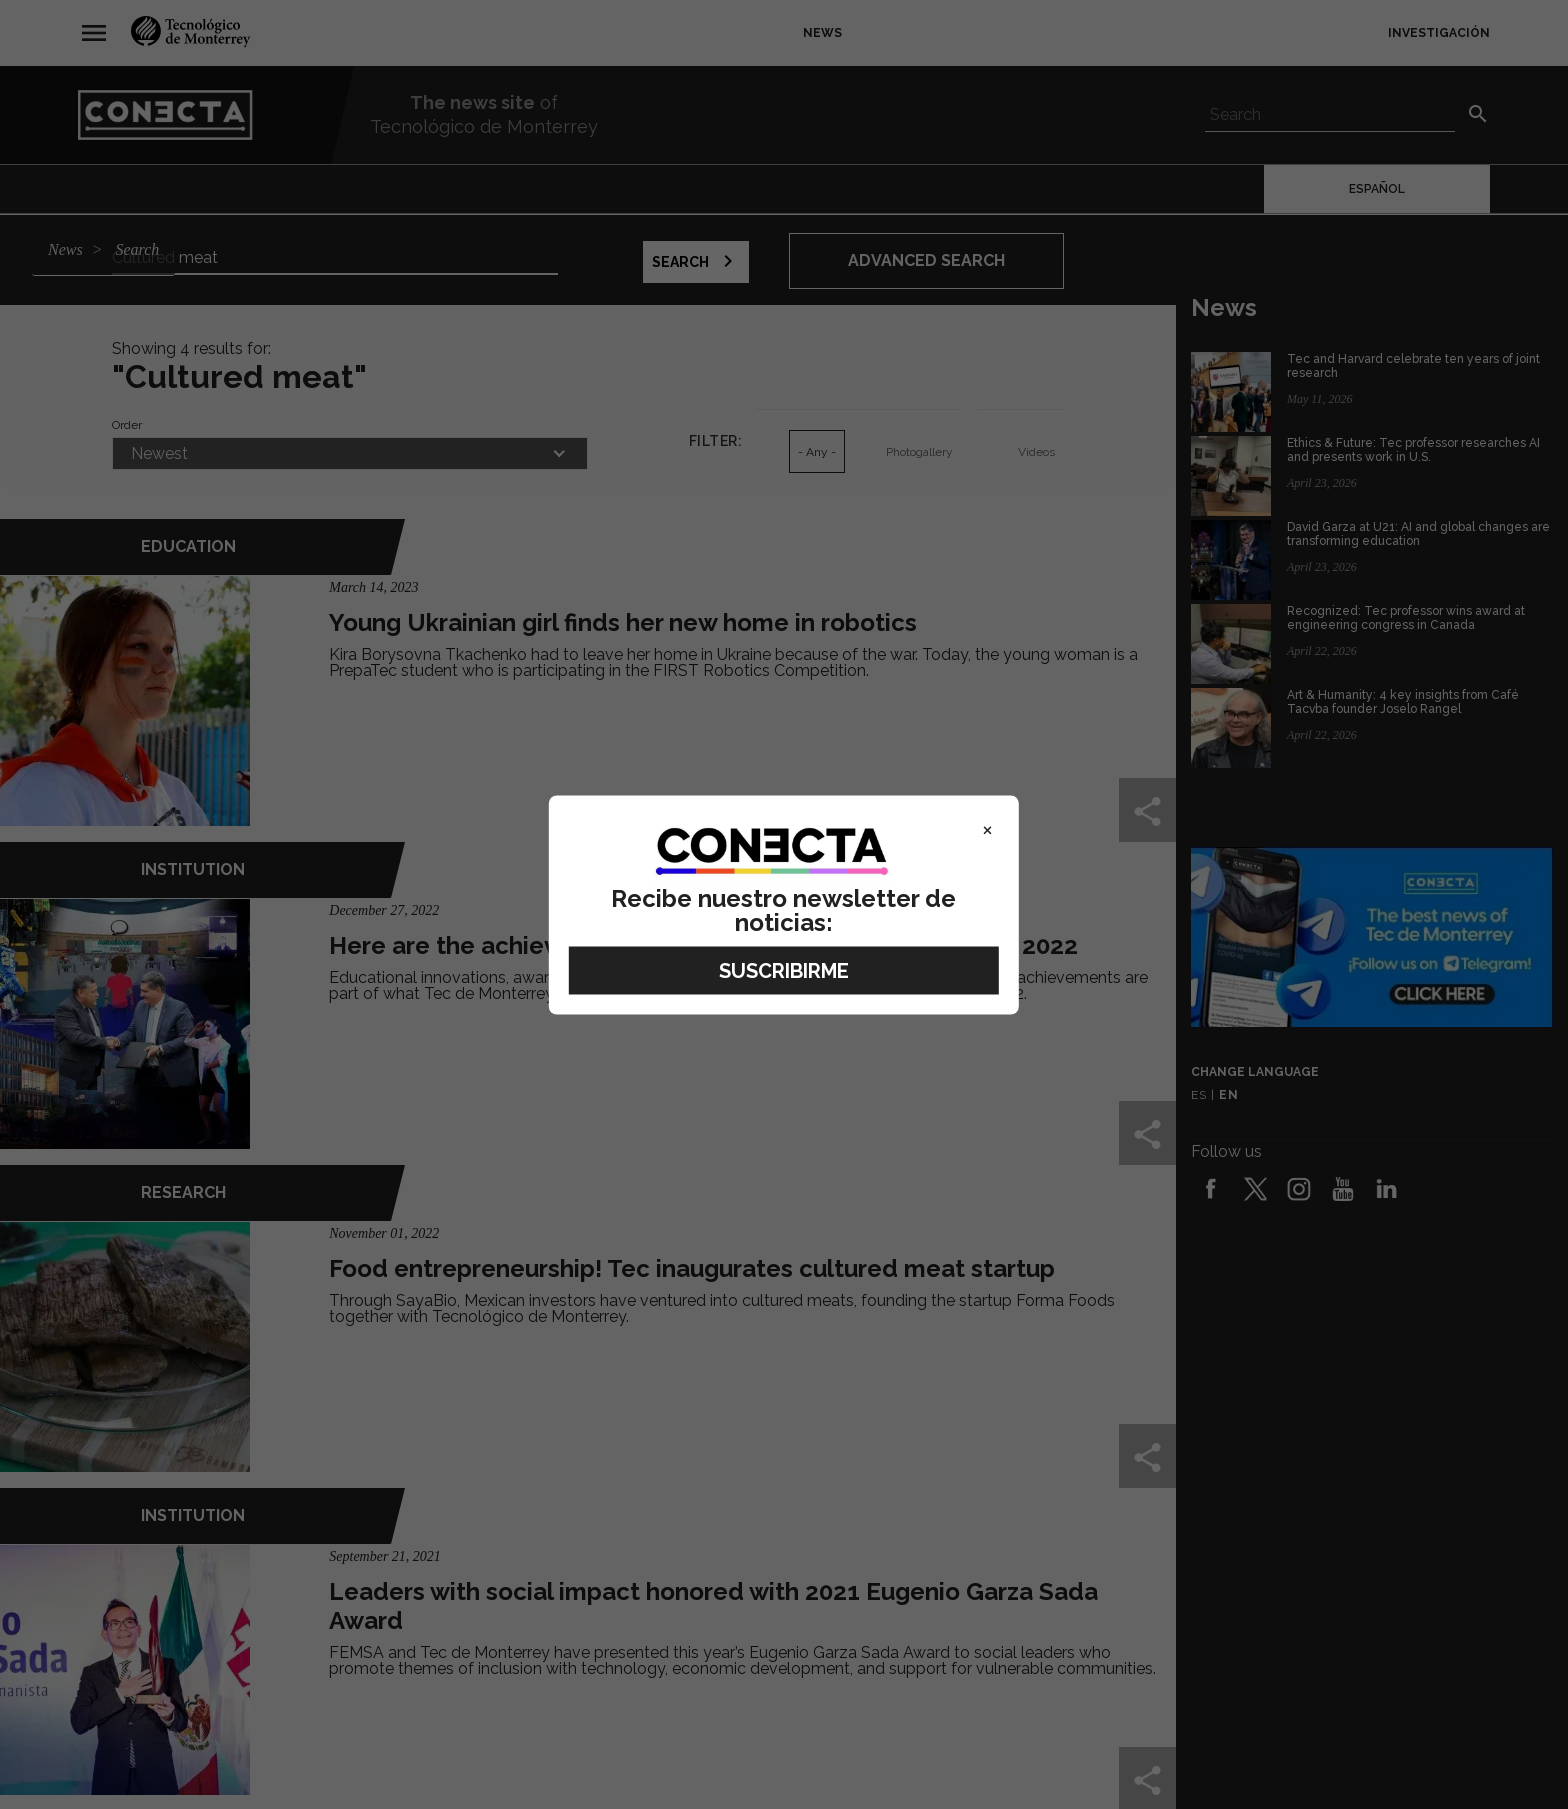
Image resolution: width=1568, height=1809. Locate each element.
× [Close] (987, 828)
